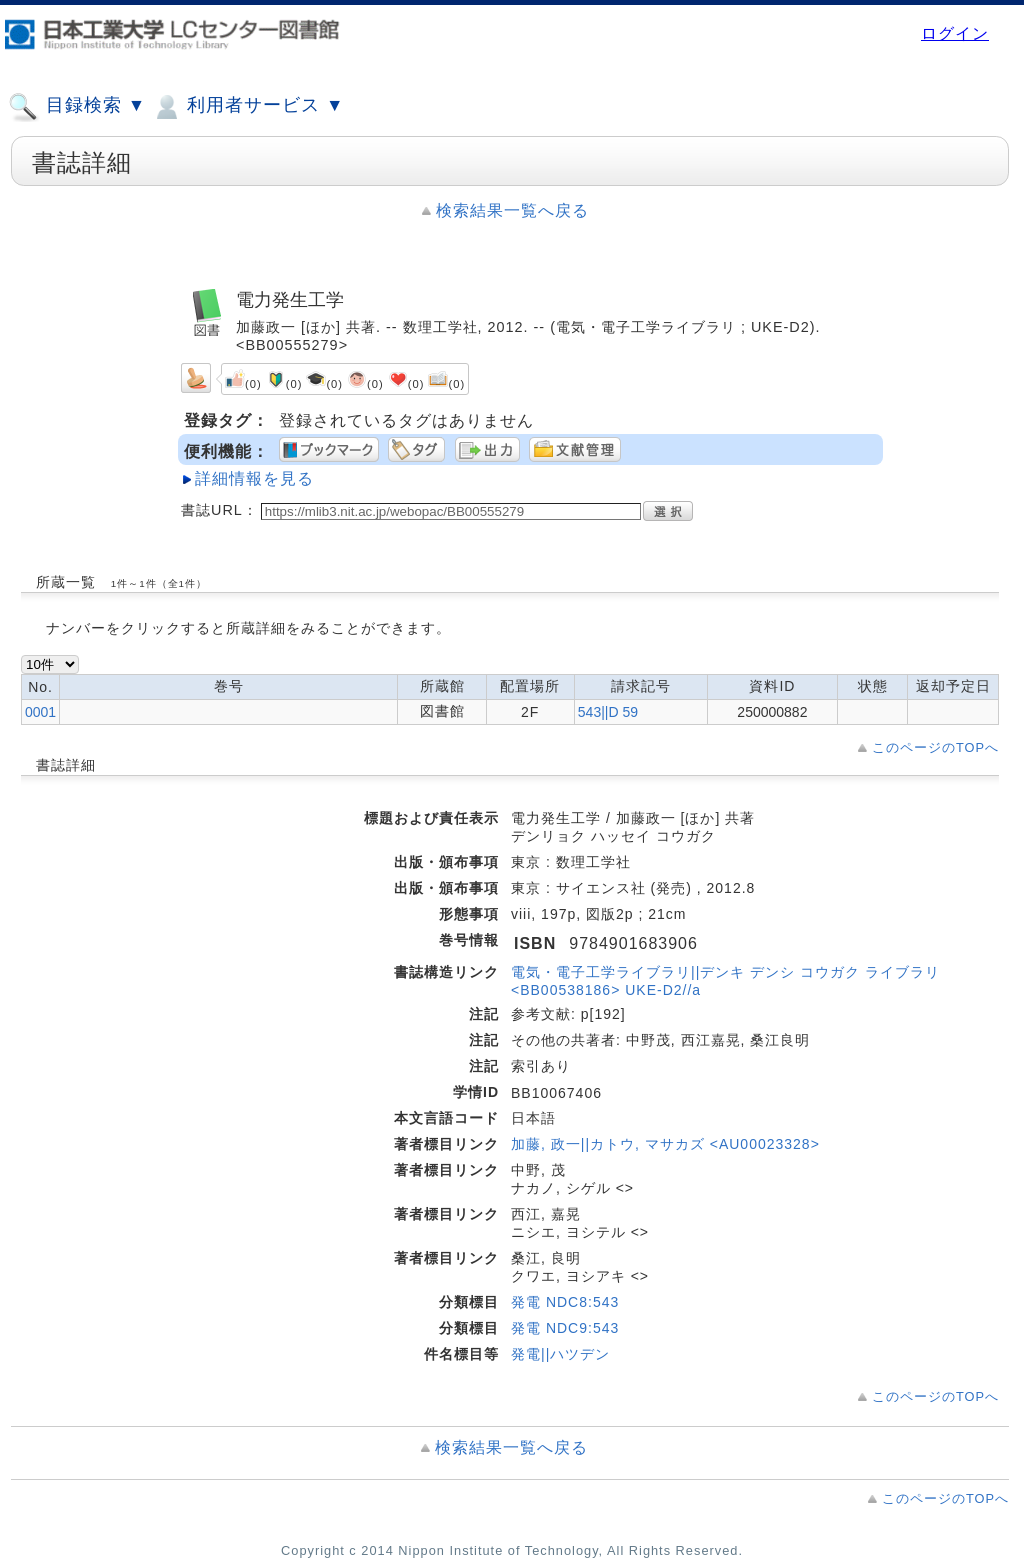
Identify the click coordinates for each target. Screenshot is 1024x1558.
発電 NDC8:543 (565, 1302)
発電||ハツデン (560, 1354)
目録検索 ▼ (77, 107)
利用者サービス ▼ (247, 107)
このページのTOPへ (935, 747)
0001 (40, 712)
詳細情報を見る (254, 478)
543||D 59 (608, 712)
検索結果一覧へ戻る (512, 210)
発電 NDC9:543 (565, 1328)
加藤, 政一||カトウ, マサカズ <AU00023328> (665, 1144)
